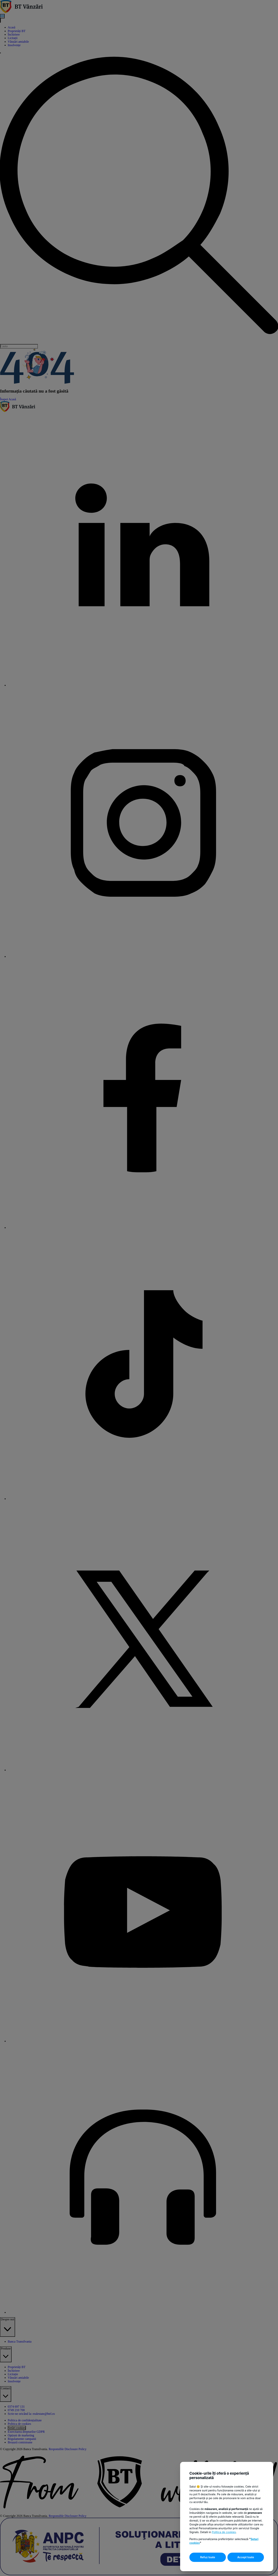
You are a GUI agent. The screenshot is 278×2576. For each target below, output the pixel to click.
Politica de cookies (19, 2423)
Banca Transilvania (19, 2341)
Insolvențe (14, 45)
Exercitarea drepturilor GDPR (26, 2431)
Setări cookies (16, 2427)
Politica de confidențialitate (25, 2420)
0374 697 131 (16, 2406)
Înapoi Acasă (8, 399)
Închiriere (14, 34)
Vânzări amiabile (18, 41)
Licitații (13, 38)
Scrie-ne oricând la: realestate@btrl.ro (31, 2413)
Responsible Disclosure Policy (67, 2449)
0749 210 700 (16, 2410)
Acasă (11, 27)
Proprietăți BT (16, 31)
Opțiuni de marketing (21, 2435)
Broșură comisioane (20, 2442)
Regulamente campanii (22, 2438)
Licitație (13, 2374)
